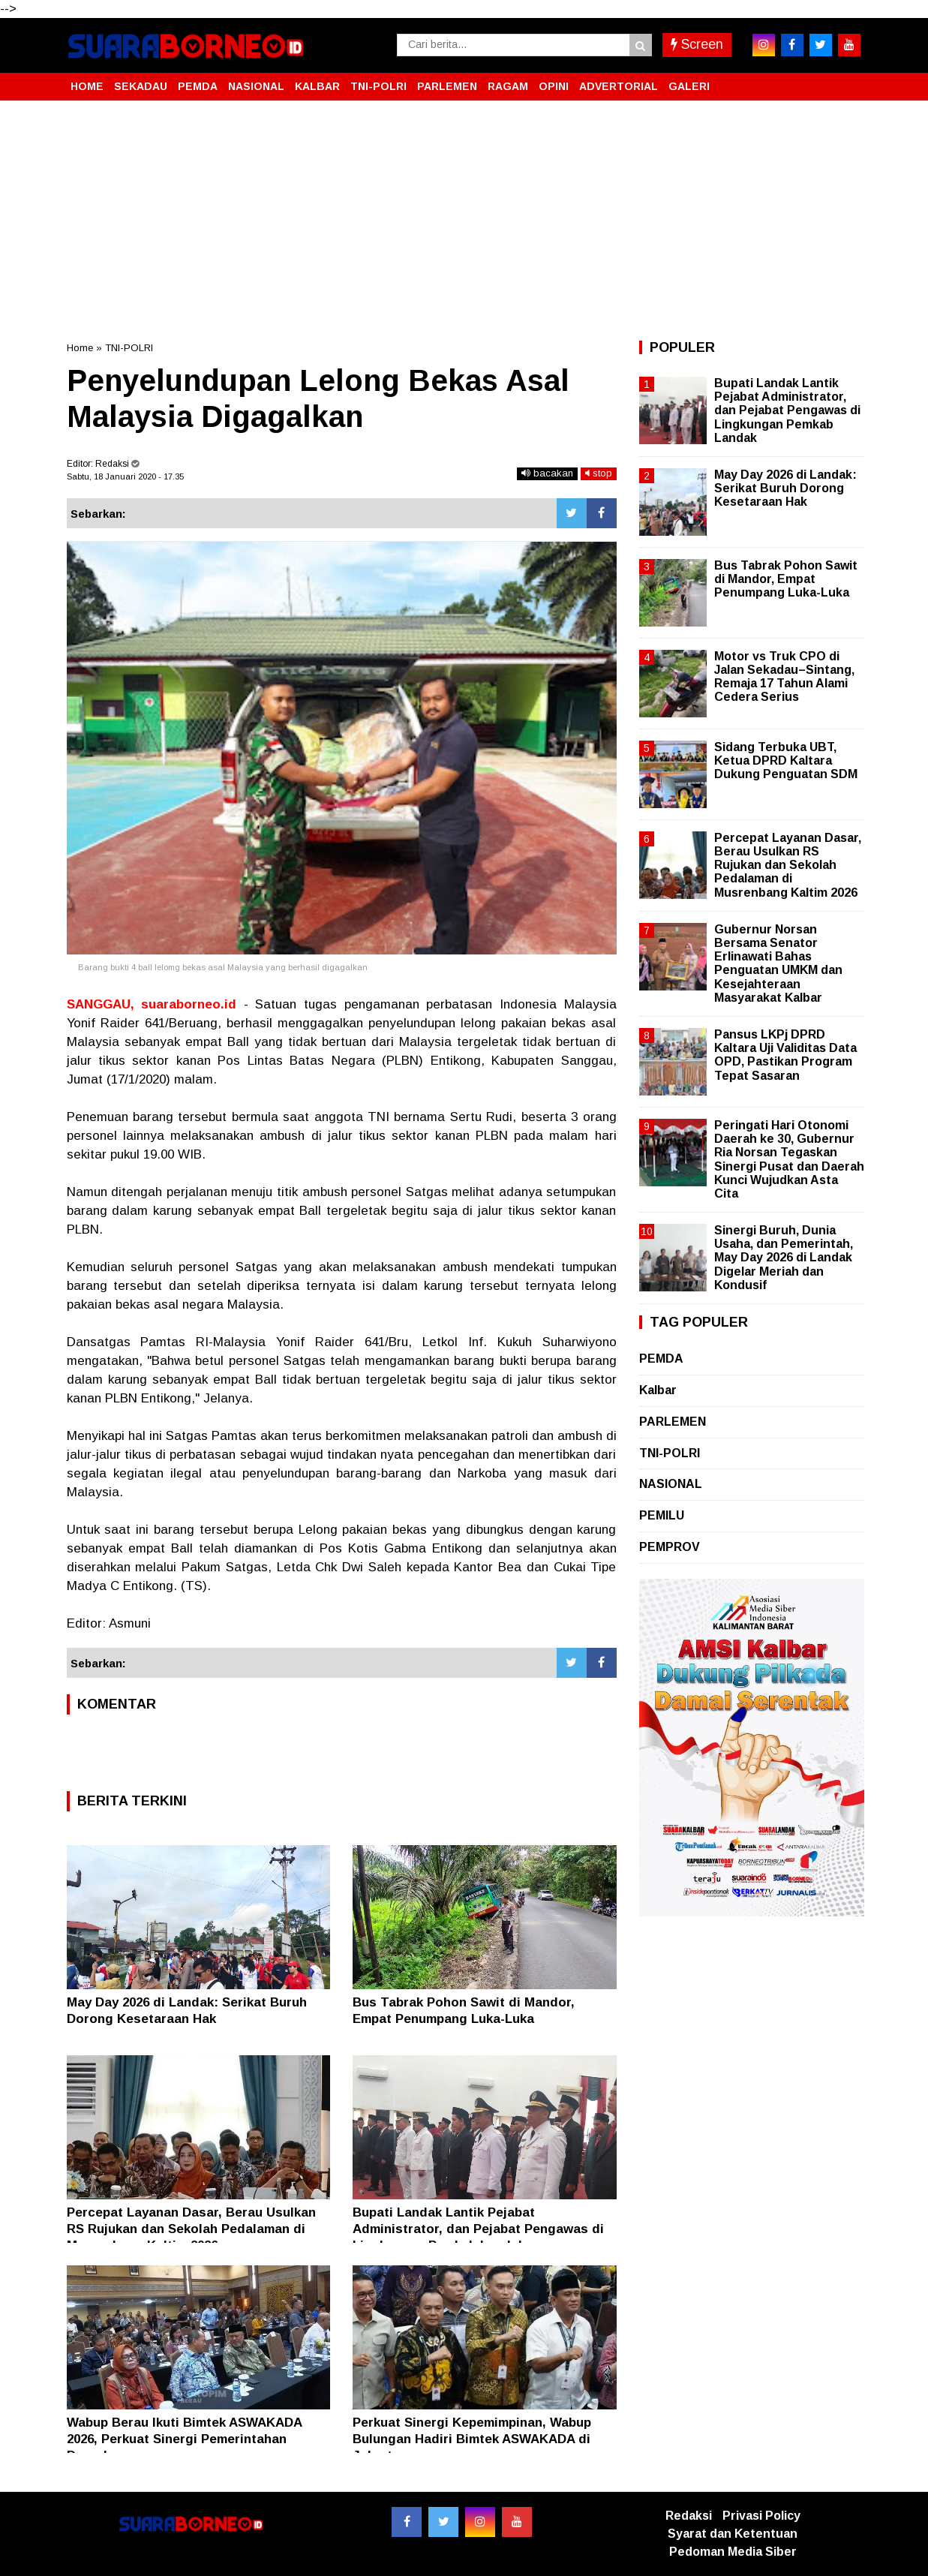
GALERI (689, 86)
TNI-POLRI (378, 86)
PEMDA (198, 86)
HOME (87, 86)
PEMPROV (669, 1546)
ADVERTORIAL (618, 86)
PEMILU (661, 1515)
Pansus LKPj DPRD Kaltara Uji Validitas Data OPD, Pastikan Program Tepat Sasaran (785, 1055)
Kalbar (658, 1390)
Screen (697, 44)
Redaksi (688, 2515)
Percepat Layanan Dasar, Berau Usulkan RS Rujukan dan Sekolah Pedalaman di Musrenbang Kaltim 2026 (191, 2229)
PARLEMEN (447, 86)
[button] (846, 80)
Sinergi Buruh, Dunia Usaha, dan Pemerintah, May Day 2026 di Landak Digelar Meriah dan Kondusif (783, 1257)
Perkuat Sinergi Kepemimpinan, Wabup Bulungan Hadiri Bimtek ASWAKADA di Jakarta (472, 2439)
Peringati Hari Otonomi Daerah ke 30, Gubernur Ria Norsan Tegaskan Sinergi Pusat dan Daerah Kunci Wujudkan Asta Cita (789, 1159)
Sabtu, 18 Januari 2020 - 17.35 (125, 476)
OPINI (554, 86)
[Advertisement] (464, 221)
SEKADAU (140, 86)
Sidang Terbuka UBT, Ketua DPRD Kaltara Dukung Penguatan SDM (785, 760)
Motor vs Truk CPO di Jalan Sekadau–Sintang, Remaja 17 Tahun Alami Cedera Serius (784, 677)
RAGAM (508, 86)
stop (598, 473)
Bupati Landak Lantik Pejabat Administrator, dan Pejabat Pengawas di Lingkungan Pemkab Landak (478, 2229)
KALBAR (317, 86)
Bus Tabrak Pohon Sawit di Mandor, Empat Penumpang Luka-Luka (785, 579)
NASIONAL (256, 86)
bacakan (547, 473)
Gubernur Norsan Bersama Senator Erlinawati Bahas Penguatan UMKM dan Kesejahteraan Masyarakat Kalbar (778, 963)
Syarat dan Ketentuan (732, 2533)
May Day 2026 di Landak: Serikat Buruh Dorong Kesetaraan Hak (785, 488)
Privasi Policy (761, 2515)
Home (80, 347)
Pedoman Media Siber (733, 2551)
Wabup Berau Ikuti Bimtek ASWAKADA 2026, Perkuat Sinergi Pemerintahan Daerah (184, 2439)
